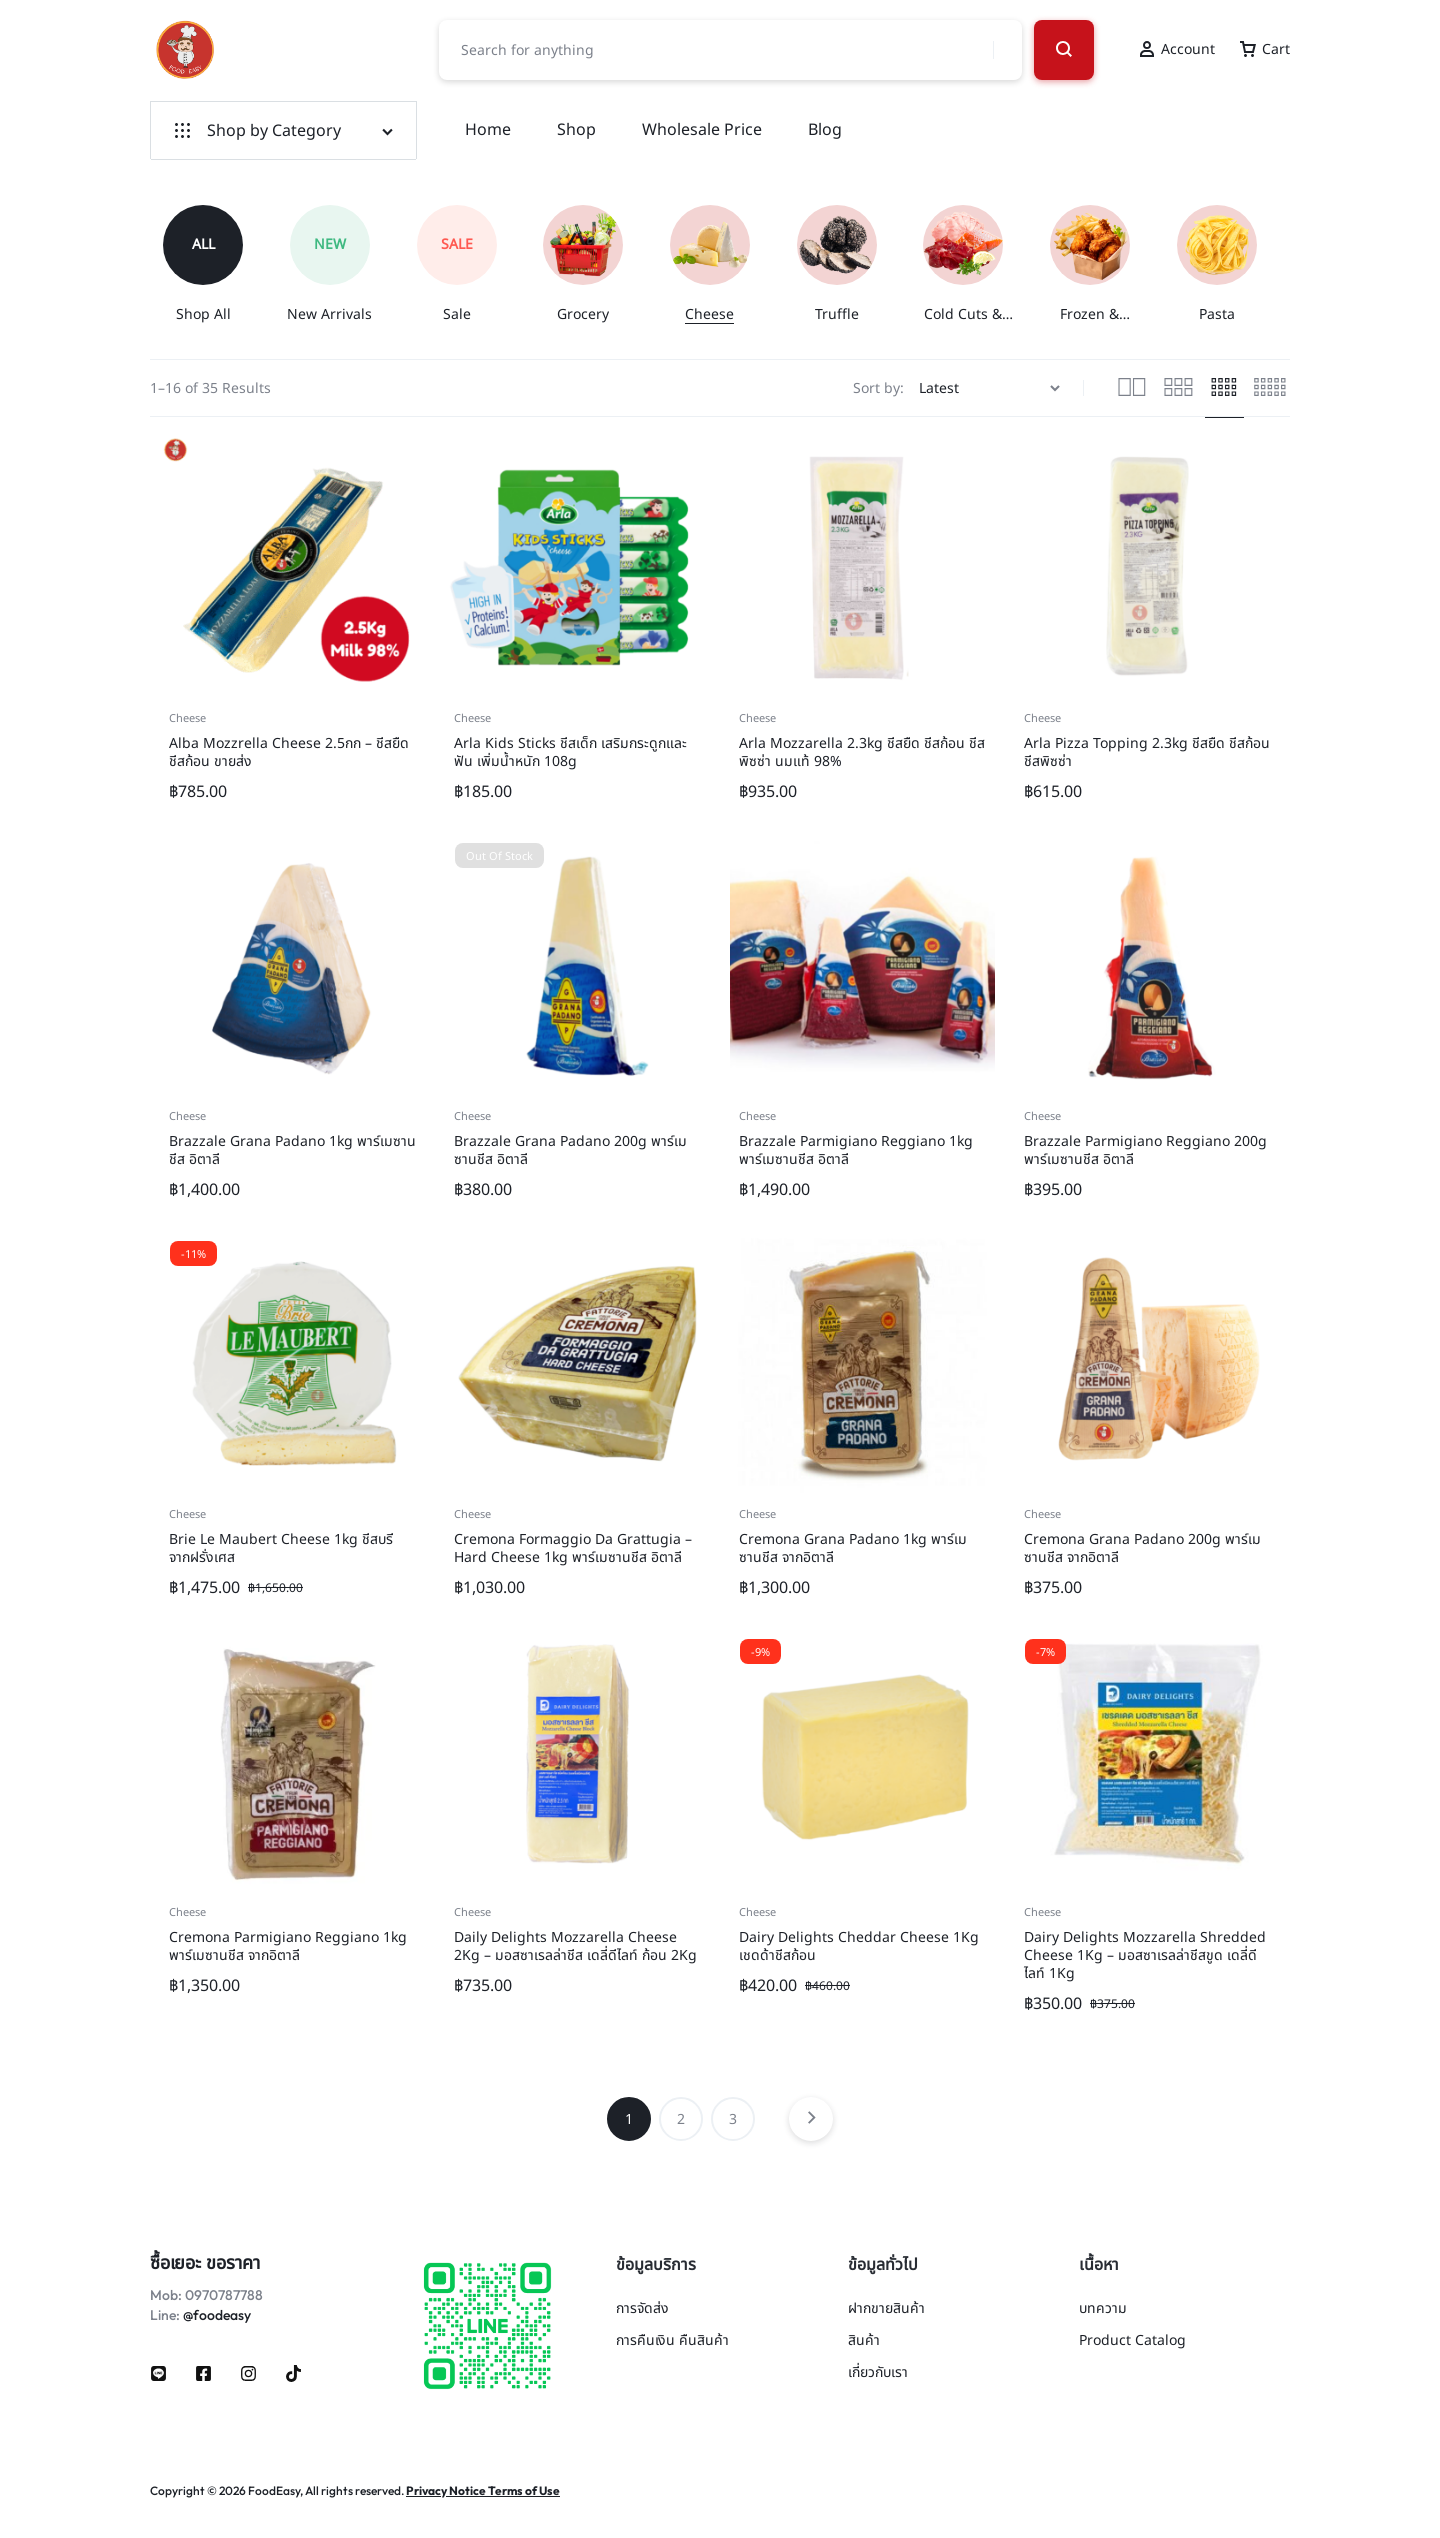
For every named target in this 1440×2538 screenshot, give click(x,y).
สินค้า (864, 2341)
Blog (825, 130)
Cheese (187, 718)
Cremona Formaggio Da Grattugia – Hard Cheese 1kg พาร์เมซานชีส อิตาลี (573, 1548)
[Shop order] (992, 388)
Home (488, 130)
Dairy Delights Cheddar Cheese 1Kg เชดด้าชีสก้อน (859, 1946)
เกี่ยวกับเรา (878, 2373)
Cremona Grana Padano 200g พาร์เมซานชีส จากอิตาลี (1142, 1548)
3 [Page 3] (733, 2119)
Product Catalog (1132, 2341)
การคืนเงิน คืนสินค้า (672, 2341)
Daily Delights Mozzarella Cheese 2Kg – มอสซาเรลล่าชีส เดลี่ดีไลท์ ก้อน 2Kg (575, 1946)
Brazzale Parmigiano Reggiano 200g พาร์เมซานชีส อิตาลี (1145, 1150)
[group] (213, 264)
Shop (576, 130)
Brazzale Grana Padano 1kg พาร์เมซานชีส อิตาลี (292, 1150)
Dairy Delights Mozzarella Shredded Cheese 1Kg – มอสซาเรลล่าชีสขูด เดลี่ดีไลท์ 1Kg (1145, 1955)
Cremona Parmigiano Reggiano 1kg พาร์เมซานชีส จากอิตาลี (288, 1946)
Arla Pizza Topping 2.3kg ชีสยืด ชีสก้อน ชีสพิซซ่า (1147, 752)
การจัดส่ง (642, 2309)
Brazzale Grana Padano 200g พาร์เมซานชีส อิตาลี (570, 1150)
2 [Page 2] (681, 2119)
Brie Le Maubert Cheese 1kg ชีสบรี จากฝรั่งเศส (281, 1548)
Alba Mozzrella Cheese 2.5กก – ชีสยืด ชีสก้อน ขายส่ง (289, 752)
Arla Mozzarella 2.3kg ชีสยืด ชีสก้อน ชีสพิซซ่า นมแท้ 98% (862, 752)
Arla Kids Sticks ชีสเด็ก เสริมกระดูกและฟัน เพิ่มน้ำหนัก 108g (570, 752)
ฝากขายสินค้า (886, 2309)
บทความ (1103, 2309)
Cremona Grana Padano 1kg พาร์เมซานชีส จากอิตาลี (853, 1548)
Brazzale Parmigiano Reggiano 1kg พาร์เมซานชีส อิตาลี (856, 1150)
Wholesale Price (702, 130)
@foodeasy (217, 2315)
